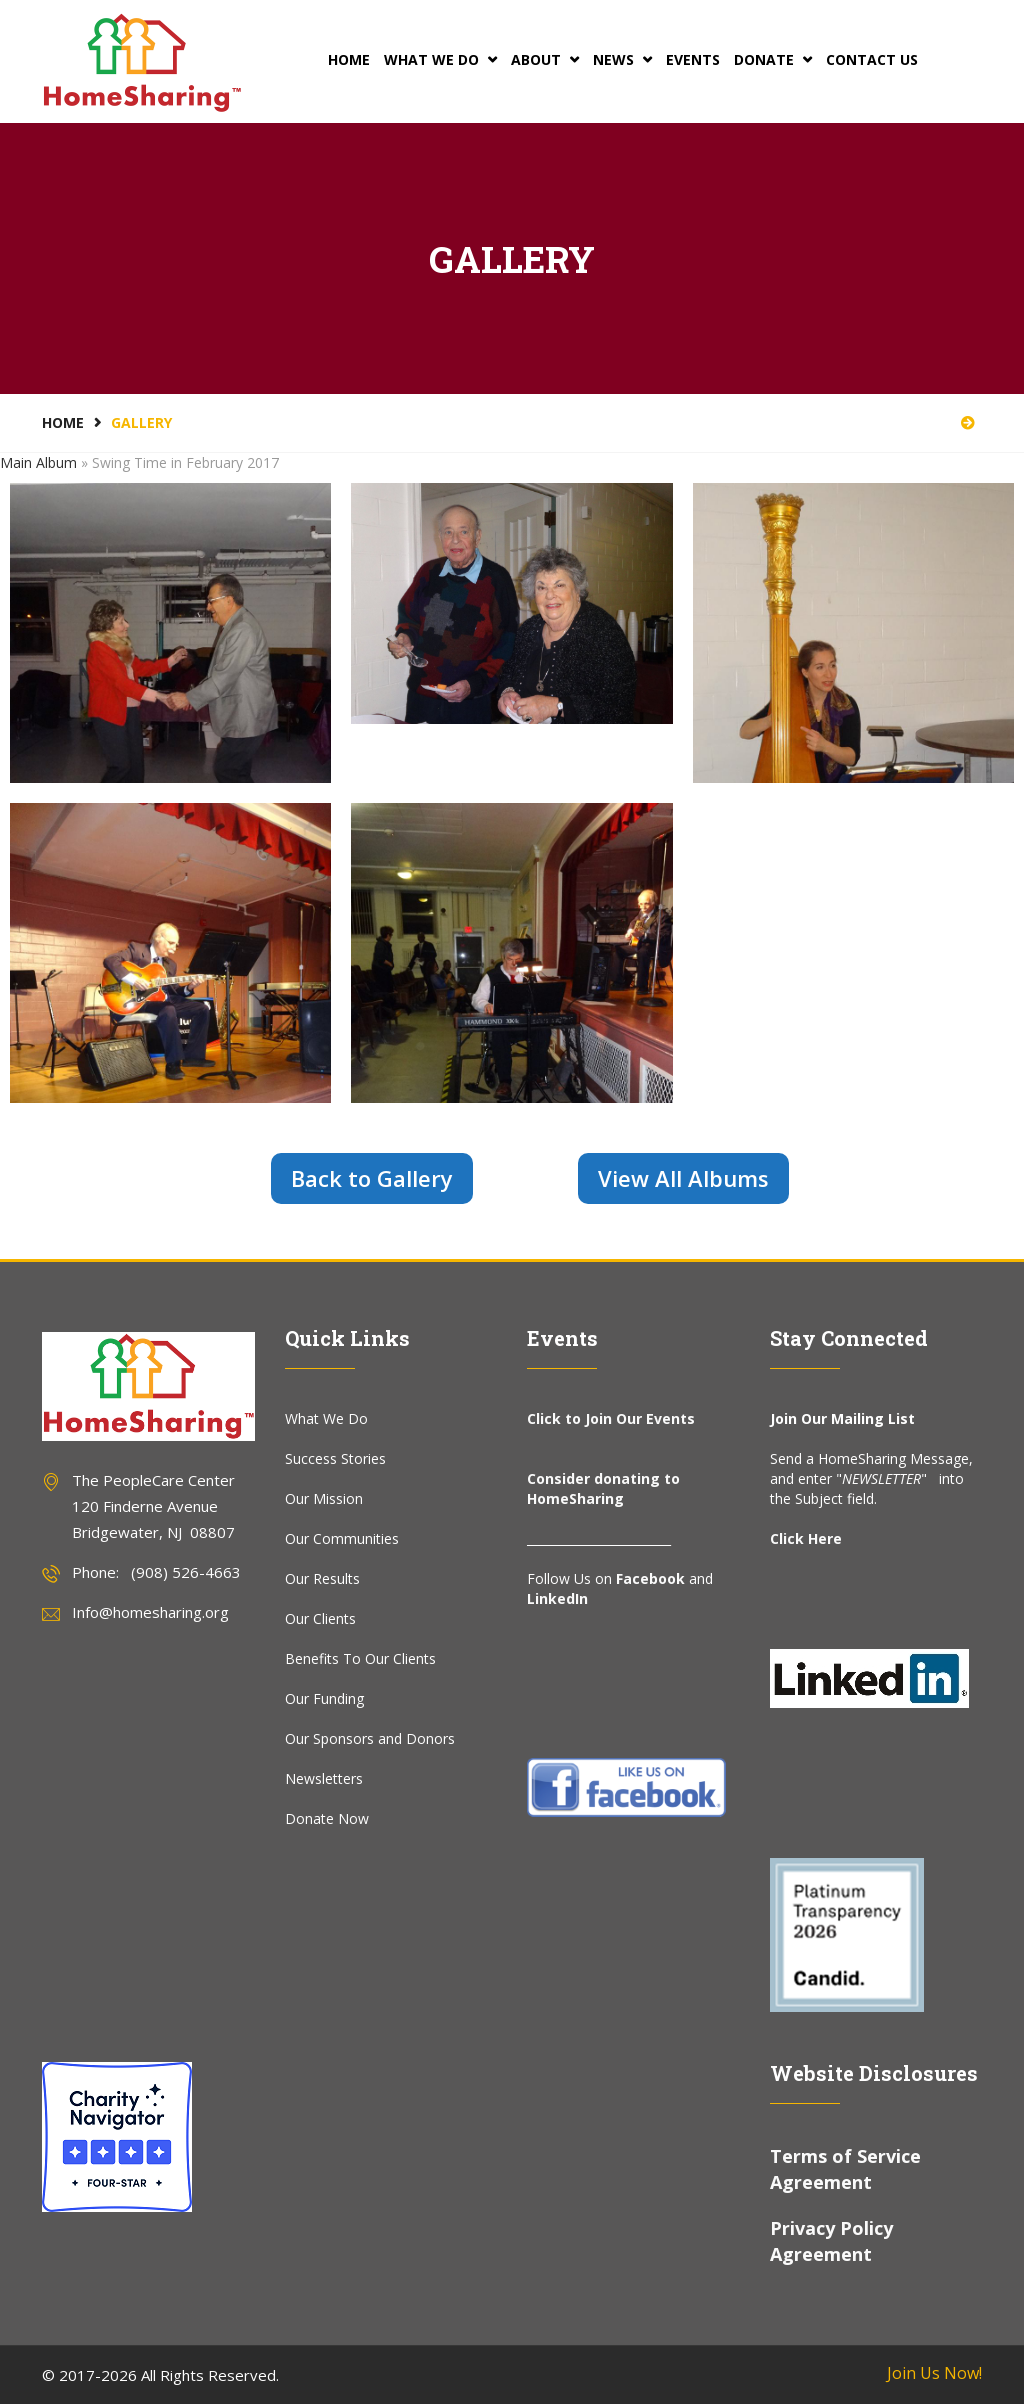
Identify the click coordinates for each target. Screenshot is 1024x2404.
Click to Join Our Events (611, 1418)
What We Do (440, 59)
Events (693, 59)
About (545, 59)
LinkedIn (557, 1598)
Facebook (650, 1578)
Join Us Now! (934, 2373)
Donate (773, 59)
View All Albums (683, 1178)
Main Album (38, 462)
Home (349, 59)
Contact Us (872, 59)
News (622, 59)
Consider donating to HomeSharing (603, 1488)
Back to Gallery (372, 1178)
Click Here (806, 1538)
